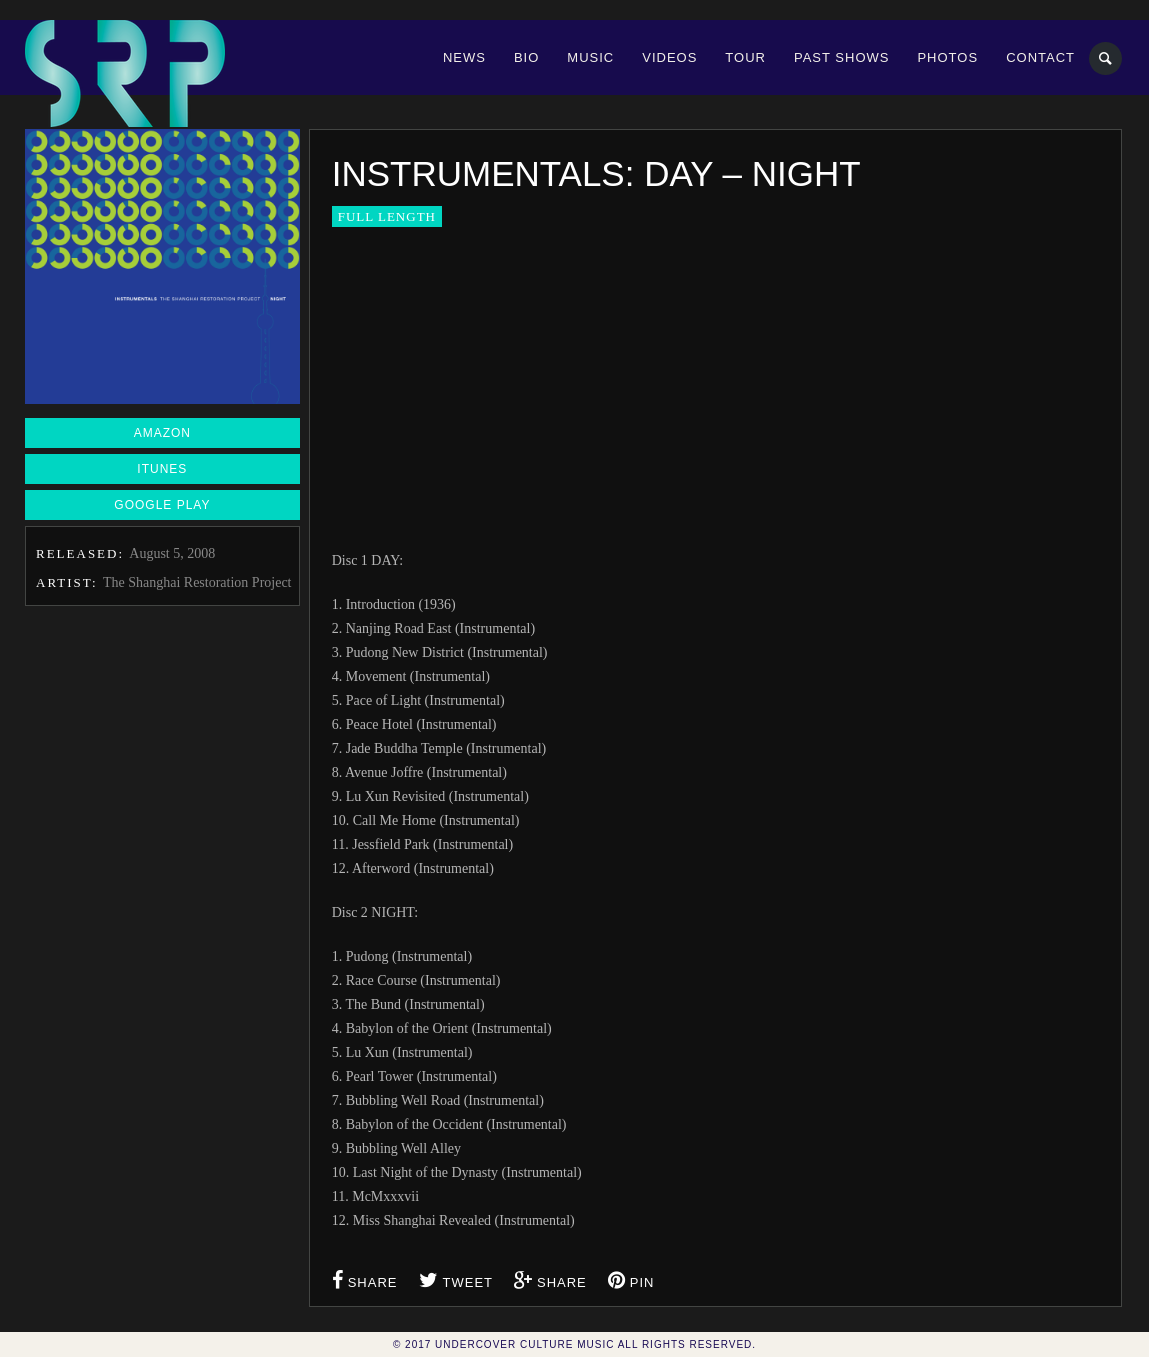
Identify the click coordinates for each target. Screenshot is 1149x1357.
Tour (745, 57)
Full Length (387, 216)
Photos (947, 57)
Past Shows (841, 57)
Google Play (162, 505)
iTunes (162, 469)
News (464, 57)
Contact (1040, 57)
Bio (526, 57)
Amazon (162, 433)
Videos (669, 57)
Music (590, 57)
